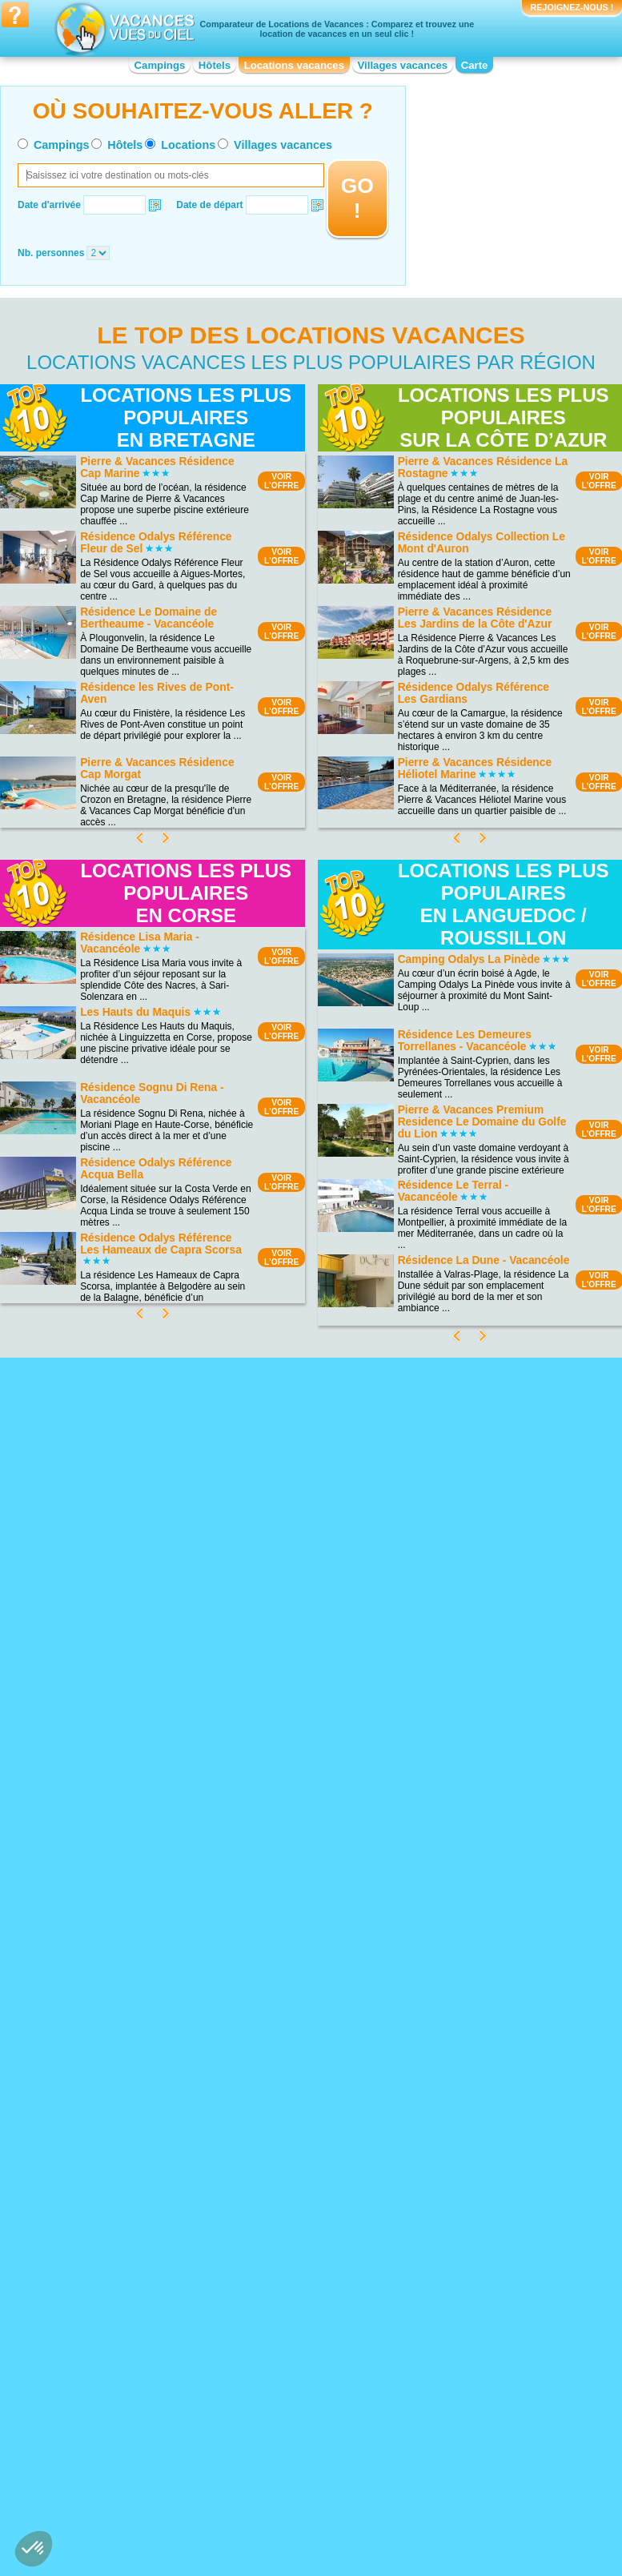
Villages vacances (403, 65)
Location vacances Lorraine (465, 2363)
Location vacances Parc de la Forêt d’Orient (136, 2161)
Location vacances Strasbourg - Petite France (474, 2212)
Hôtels (215, 65)
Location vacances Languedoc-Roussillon (300, 2447)
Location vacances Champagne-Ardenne (302, 2368)
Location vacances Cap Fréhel (126, 2054)
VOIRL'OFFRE (281, 481)
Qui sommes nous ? (231, 2510)
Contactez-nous (320, 2510)
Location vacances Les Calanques (134, 2178)
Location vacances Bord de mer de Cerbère (308, 2235)
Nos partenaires (400, 2510)
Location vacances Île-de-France (303, 2430)
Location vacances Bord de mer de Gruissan (308, 2100)
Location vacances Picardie (465, 2419)
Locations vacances (294, 65)
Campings (160, 65)
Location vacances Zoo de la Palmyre (468, 2145)
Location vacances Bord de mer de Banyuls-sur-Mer (308, 2145)
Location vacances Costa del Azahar (295, 2078)
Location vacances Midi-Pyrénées (478, 2374)
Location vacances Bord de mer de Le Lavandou (308, 2123)
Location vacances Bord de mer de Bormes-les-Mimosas (308, 2212)
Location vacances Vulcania (466, 2162)
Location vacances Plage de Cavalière (121, 2105)
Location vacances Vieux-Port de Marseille (477, 2235)
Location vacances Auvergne (122, 2385)
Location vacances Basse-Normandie (117, 2402)
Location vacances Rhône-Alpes (475, 2475)
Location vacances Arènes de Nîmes (469, 2078)
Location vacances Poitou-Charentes (463, 2436)
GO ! (357, 198)
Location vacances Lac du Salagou (135, 2122)
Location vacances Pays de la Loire (482, 2407)
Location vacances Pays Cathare (477, 2195)
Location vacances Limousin (294, 2464)
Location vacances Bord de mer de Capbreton (308, 2190)
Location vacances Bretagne (121, 2430)
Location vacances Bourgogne (125, 2419)
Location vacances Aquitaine (122, 2374)
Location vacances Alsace (116, 2363)
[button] (33, 2549)
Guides (442, 2533)
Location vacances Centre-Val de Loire (131, 2447)
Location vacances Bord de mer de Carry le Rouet (308, 2168)
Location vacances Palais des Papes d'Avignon (470, 2179)
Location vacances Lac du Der (125, 2088)
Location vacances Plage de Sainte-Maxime (137, 2195)
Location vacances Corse (288, 2385)
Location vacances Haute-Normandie (289, 2413)
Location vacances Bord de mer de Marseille (308, 2257)
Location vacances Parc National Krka (131, 2139)
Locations (188, 144)
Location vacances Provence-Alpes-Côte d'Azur (483, 2458)
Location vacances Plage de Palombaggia (121, 2071)
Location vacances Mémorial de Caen (474, 2123)
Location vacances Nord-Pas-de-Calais (477, 2391)
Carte (474, 65)
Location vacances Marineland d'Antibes (471, 2100)
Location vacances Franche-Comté (308, 2396)
